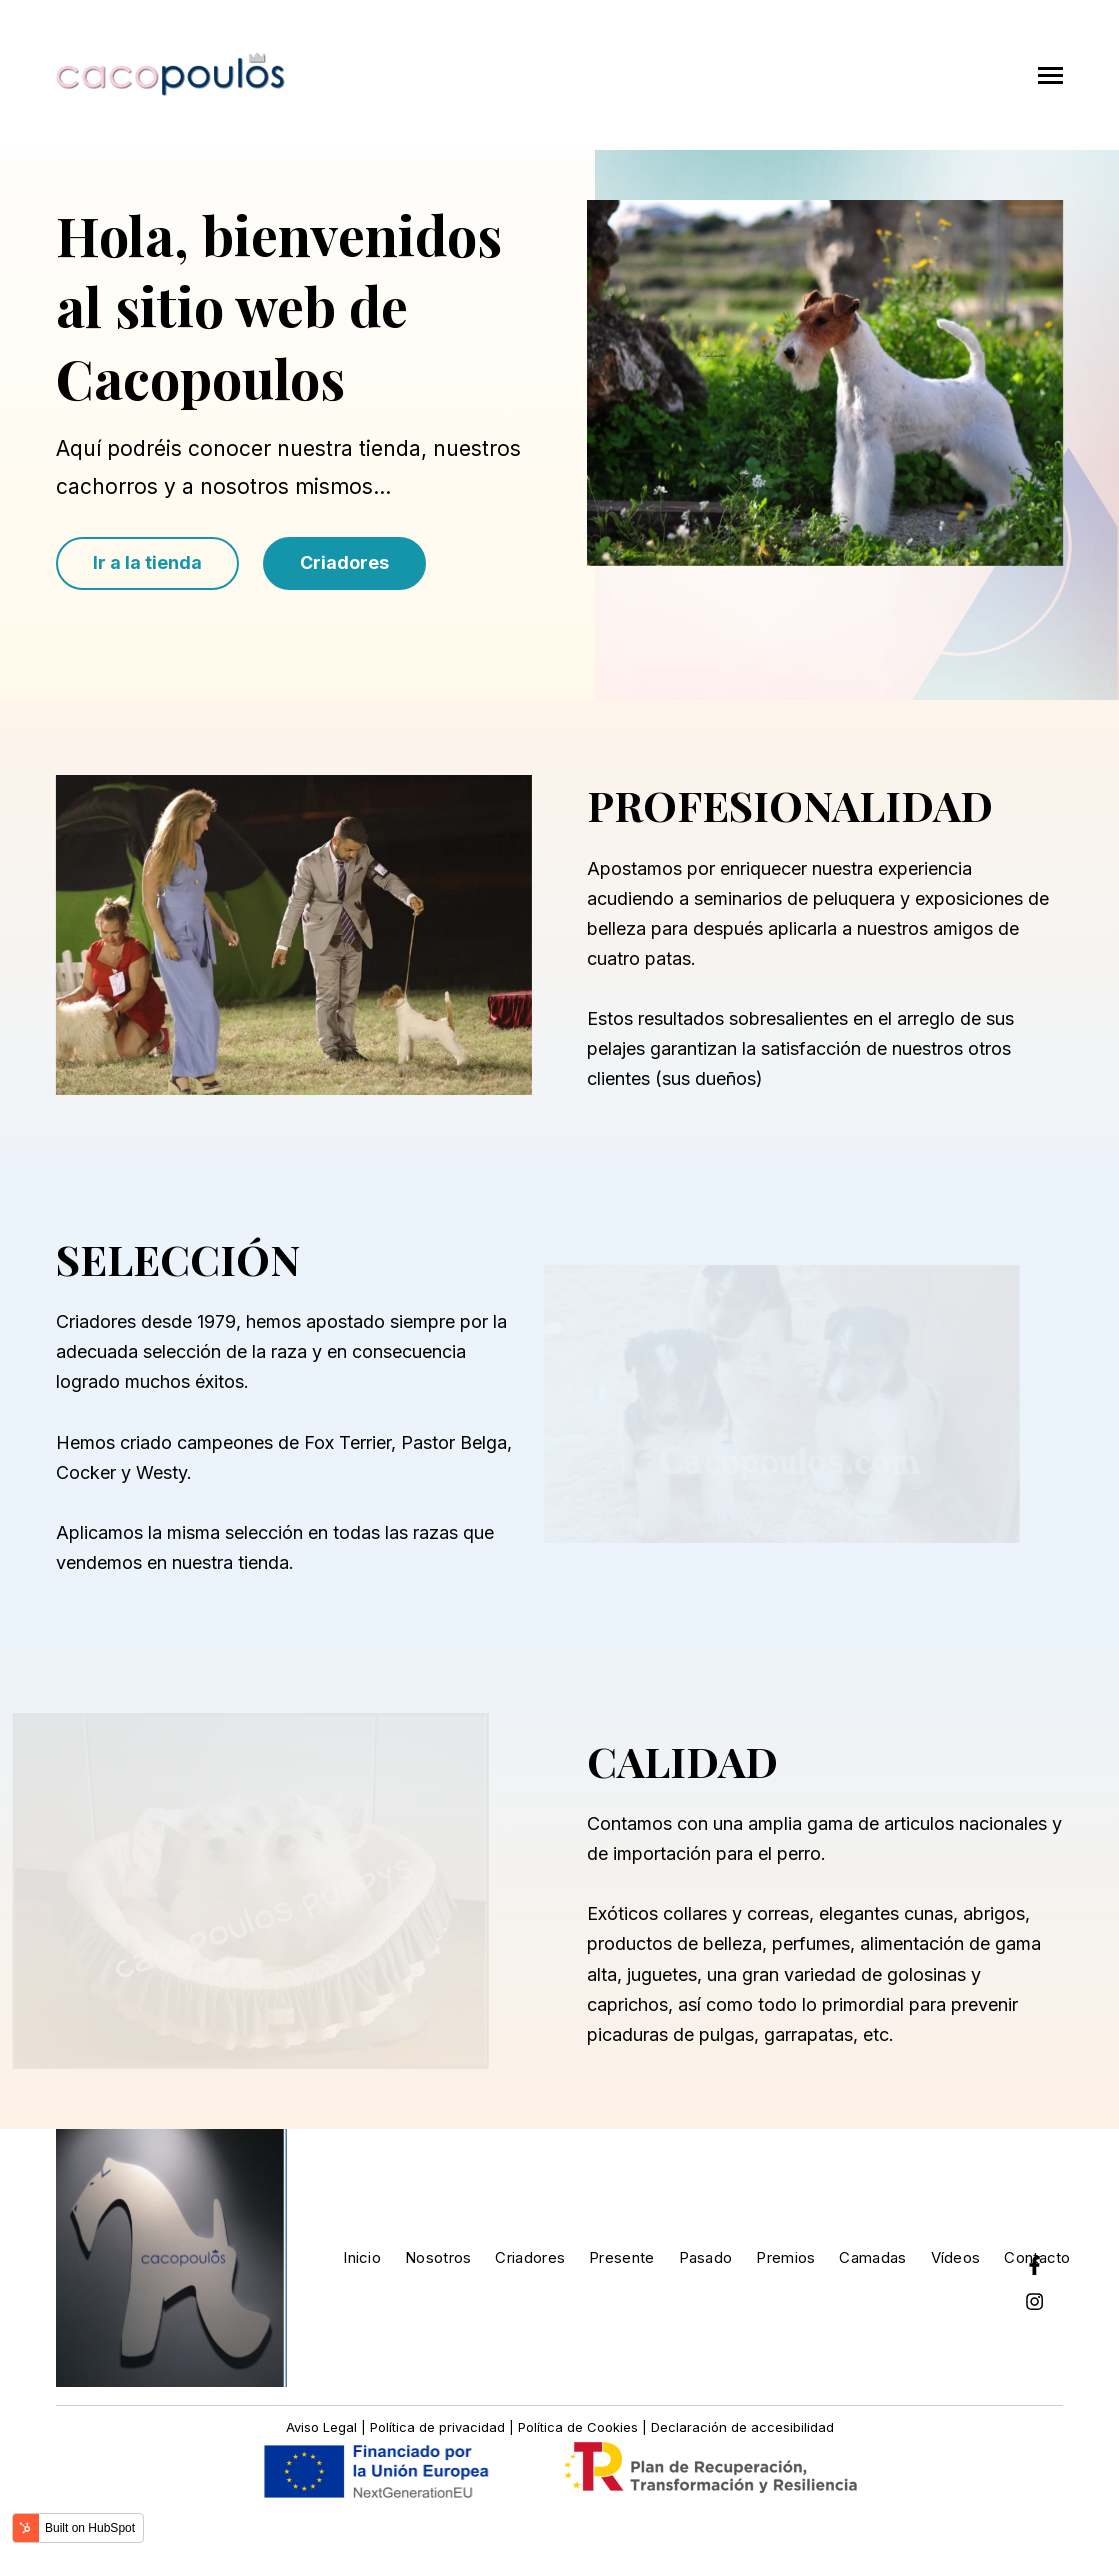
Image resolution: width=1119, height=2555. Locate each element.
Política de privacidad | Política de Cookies (504, 2427)
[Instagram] (1034, 2301)
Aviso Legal (323, 2427)
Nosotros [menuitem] (438, 2257)
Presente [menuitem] (621, 2257)
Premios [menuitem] (785, 2257)
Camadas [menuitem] (872, 2257)
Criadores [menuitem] (530, 2257)
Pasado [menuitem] (706, 2257)
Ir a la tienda (147, 562)
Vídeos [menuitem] (956, 2257)
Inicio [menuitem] (362, 2257)
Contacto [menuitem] (1037, 2257)
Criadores (344, 562)
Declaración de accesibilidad (742, 2427)
